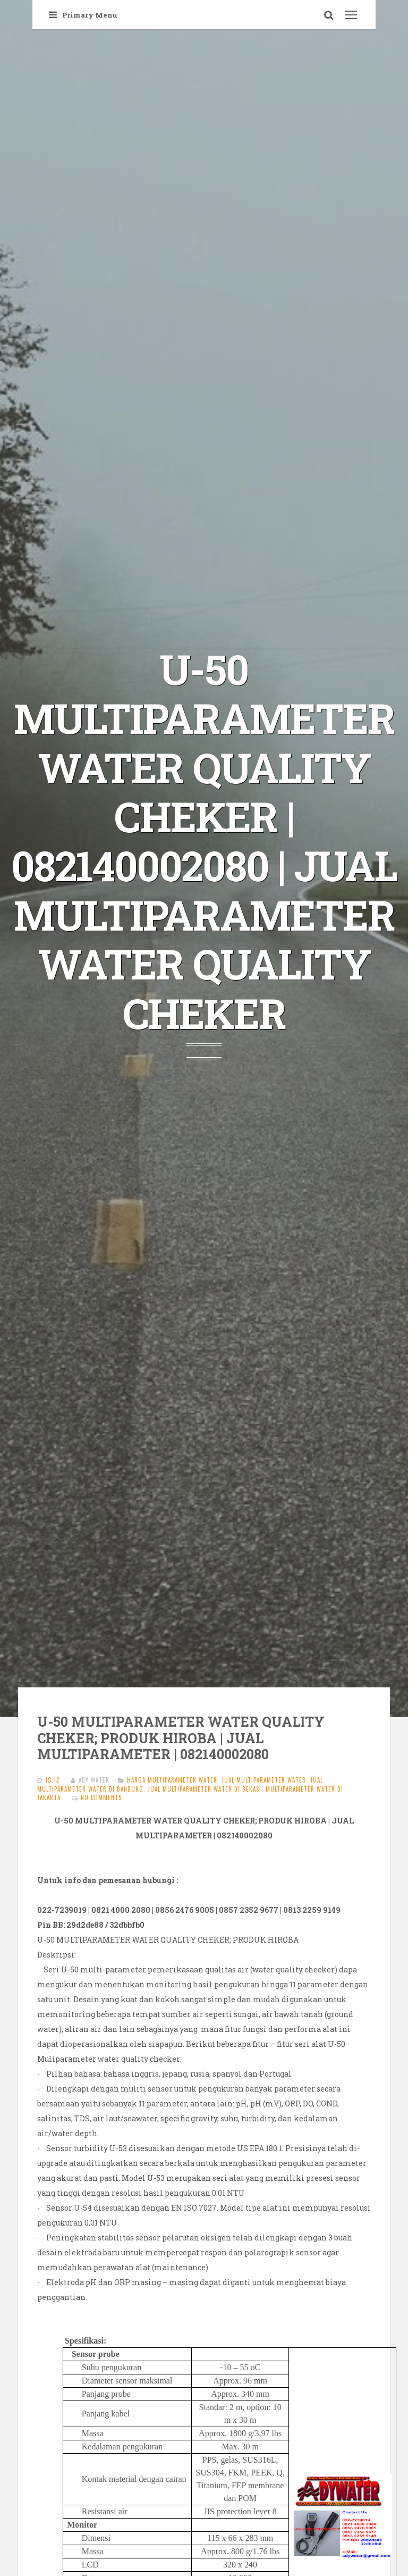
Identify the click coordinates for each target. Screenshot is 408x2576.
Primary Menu (83, 15)
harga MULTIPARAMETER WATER (172, 1780)
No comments (101, 1797)
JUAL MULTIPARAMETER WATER (264, 1780)
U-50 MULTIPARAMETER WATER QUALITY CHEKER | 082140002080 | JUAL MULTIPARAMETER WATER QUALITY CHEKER (204, 841)
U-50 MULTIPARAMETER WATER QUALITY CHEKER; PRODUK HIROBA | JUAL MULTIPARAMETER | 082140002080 (181, 1737)
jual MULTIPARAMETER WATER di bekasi (204, 1789)
